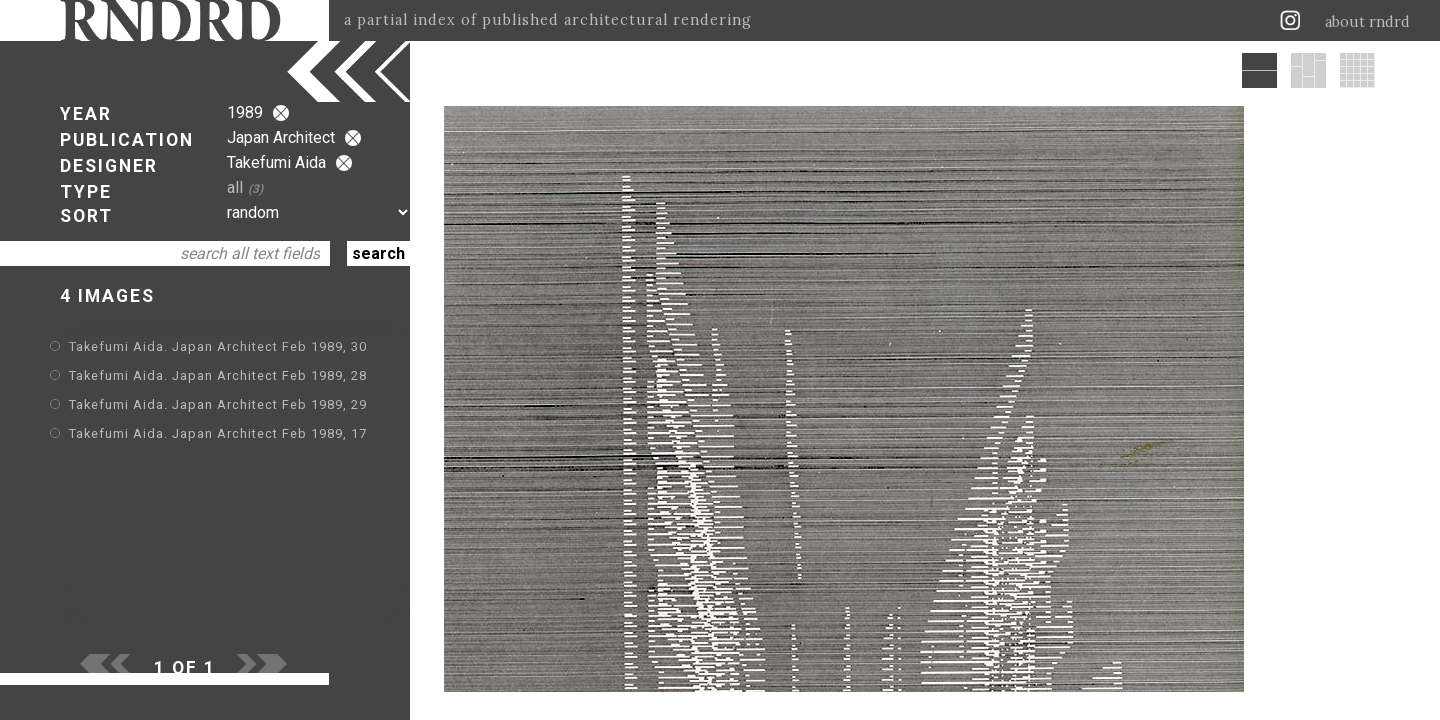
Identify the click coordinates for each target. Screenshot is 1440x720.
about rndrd (1367, 22)
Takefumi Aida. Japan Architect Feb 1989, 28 (218, 375)
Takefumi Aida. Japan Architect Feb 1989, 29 (218, 404)
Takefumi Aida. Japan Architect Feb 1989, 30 (218, 346)
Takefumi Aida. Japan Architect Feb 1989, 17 (218, 433)
